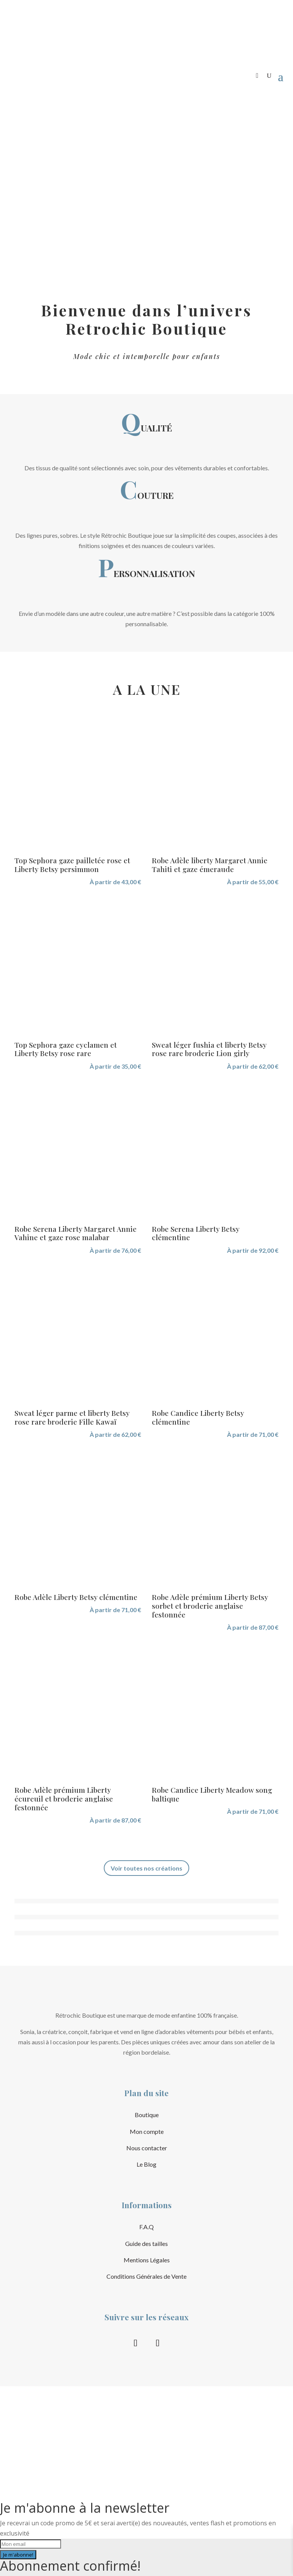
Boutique (147, 2114)
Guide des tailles (146, 2243)
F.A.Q (146, 2226)
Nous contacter (146, 2147)
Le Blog (146, 2164)
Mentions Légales (147, 2259)
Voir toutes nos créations (146, 1868)
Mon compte (147, 2131)
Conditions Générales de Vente (146, 2276)
